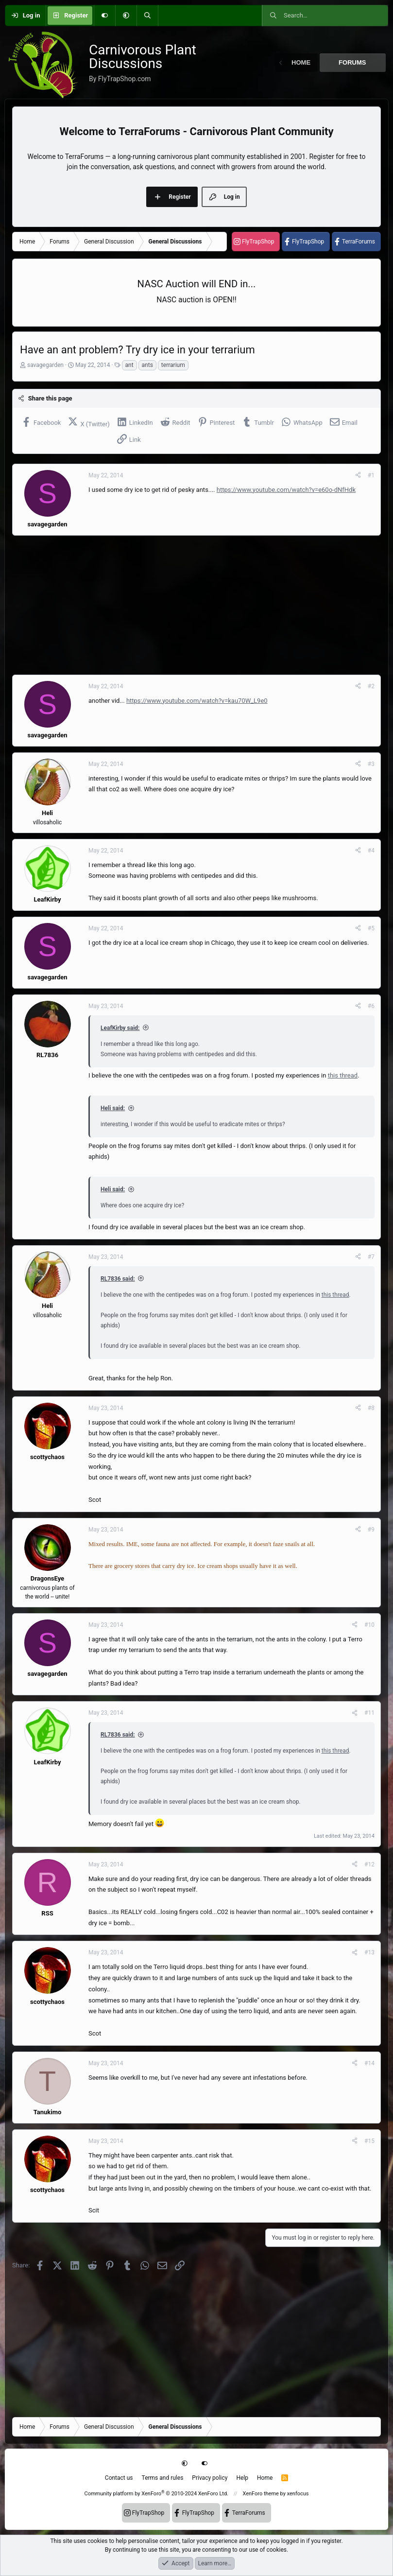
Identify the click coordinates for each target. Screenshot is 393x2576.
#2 (371, 686)
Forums (352, 62)
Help (242, 2477)
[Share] (358, 475)
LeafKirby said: (120, 1028)
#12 (369, 1864)
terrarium (173, 365)
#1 (371, 475)
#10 (369, 1624)
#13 (369, 1952)
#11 (369, 1712)
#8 (371, 1408)
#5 (371, 928)
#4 (371, 850)
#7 (371, 1256)
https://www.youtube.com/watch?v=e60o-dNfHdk (286, 489)
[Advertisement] (196, 605)
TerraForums (358, 241)
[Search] (147, 15)
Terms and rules (163, 2477)
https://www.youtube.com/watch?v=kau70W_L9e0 (197, 700)
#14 (369, 2063)
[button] (126, 15)
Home (300, 62)
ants (147, 365)
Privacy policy (209, 2477)
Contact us (119, 2477)
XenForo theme (260, 2493)
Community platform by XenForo (156, 2493)
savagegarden (45, 365)
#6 (371, 1006)
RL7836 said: (118, 1278)
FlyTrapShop (258, 241)
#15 (369, 2141)
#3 (371, 764)
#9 (371, 1529)
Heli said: (113, 1108)
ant (129, 365)
